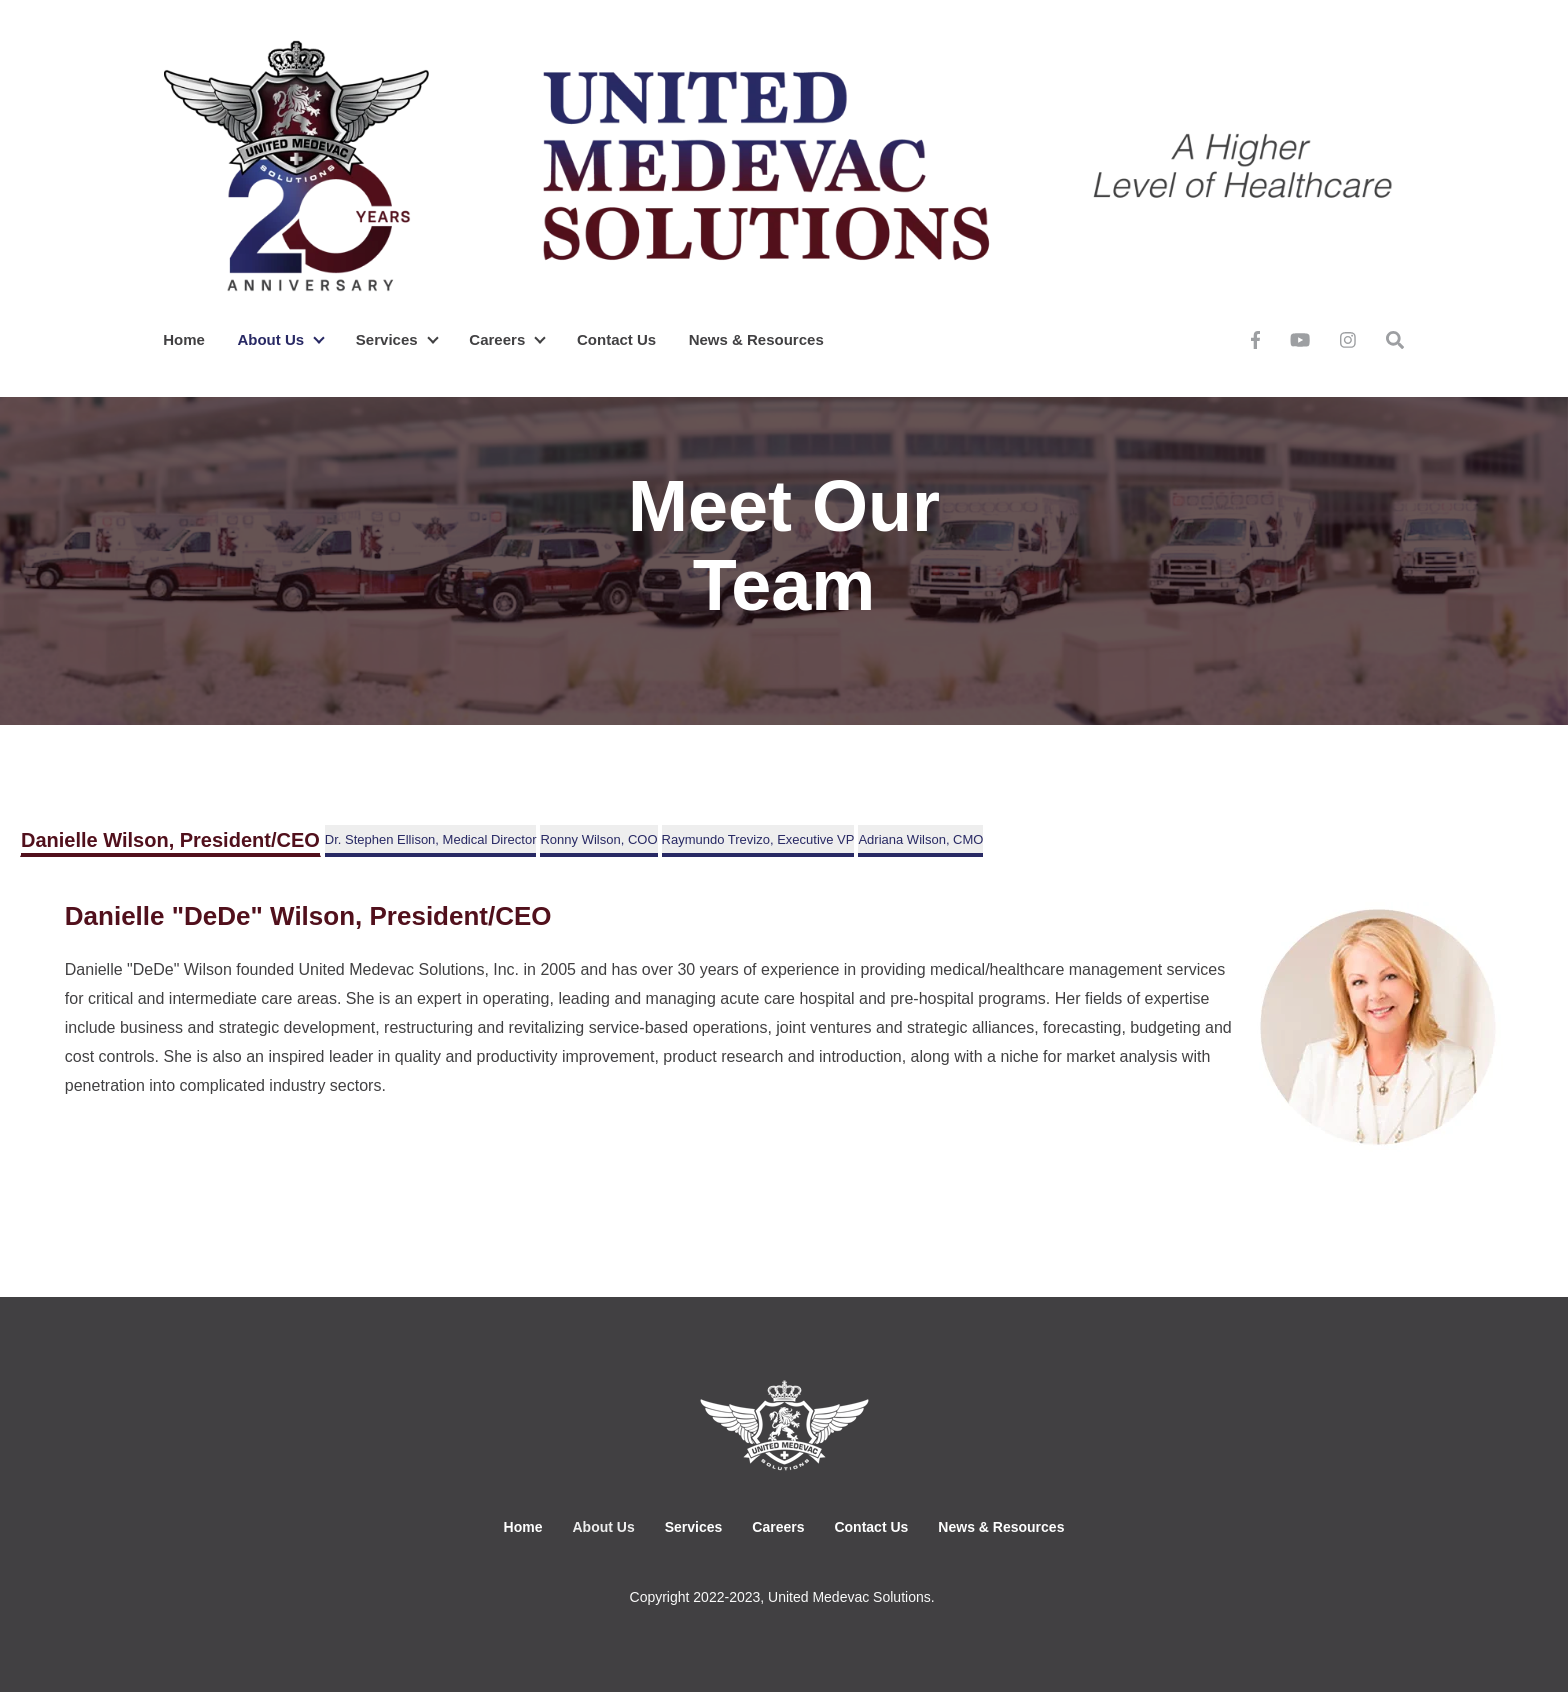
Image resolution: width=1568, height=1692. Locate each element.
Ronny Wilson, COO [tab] (598, 839)
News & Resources (756, 339)
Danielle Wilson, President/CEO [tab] (170, 840)
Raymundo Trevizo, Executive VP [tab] (758, 839)
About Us (270, 339)
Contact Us (616, 339)
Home (184, 339)
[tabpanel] (784, 1027)
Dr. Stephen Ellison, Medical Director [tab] (431, 839)
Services (387, 339)
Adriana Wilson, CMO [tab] (920, 839)
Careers (497, 339)
